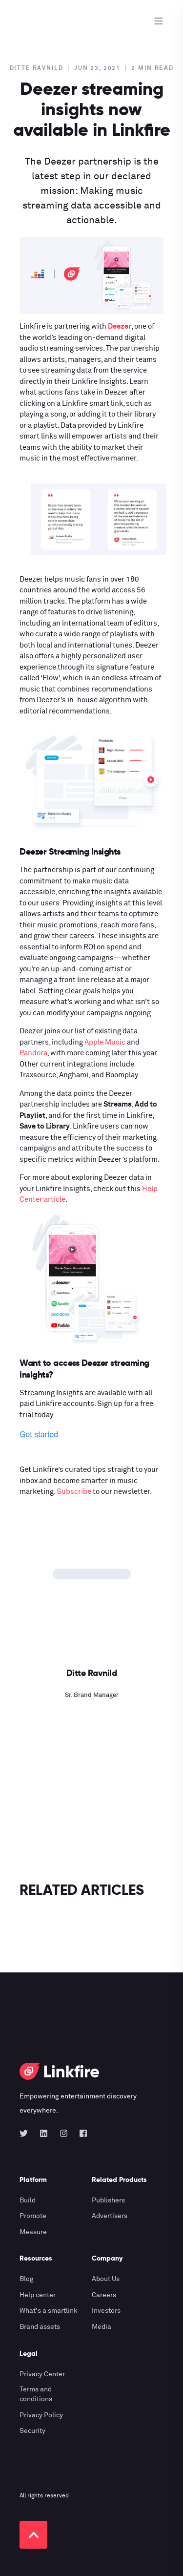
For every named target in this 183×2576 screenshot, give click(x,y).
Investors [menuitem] (106, 2310)
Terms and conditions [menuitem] (36, 2394)
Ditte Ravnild (36, 68)
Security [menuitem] (32, 2431)
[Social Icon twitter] (27, 2133)
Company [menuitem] (107, 2258)
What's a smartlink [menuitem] (49, 2310)
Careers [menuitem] (104, 2295)
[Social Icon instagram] (64, 2133)
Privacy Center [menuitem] (42, 2374)
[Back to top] (33, 2535)
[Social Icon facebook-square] (80, 2133)
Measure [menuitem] (33, 2232)
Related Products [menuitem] (119, 2180)
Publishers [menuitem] (108, 2200)
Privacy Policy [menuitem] (41, 2415)
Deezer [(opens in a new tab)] (119, 326)
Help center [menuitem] (38, 2295)
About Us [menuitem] (106, 2279)
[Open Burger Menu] (158, 21)
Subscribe (74, 1491)
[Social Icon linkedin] (44, 2133)
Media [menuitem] (101, 2327)
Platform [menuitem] (33, 2180)
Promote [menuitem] (33, 2216)
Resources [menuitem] (36, 2258)
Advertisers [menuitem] (109, 2216)
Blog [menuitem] (27, 2279)
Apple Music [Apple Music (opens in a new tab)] (104, 1042)
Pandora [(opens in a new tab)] (33, 1053)
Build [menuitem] (28, 2200)
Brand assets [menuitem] (40, 2327)
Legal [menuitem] (29, 2354)
